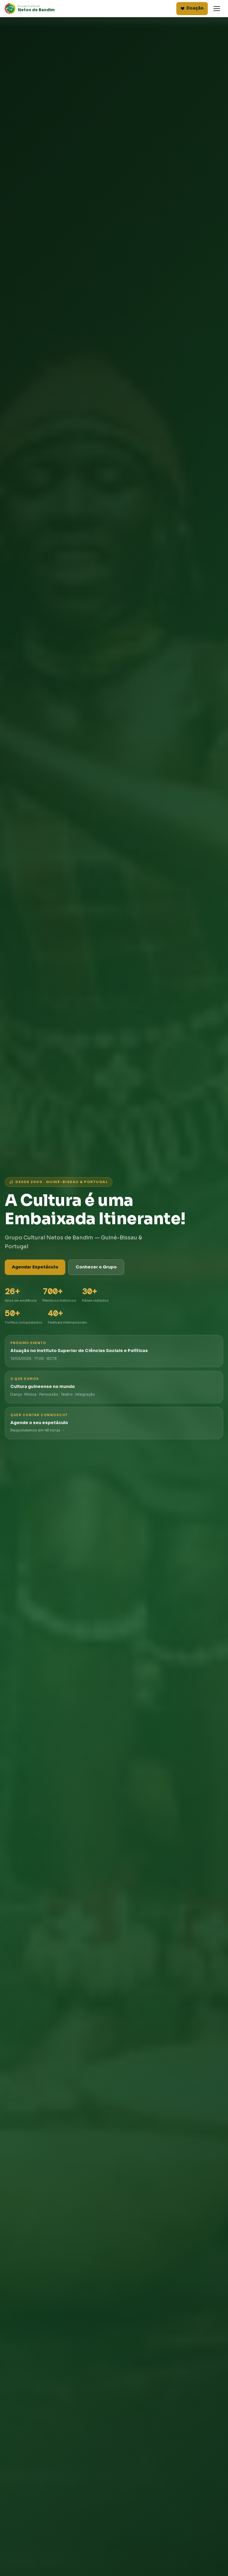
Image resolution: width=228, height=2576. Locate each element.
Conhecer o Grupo (96, 1267)
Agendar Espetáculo (35, 1267)
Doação (192, 8)
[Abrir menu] (216, 8)
